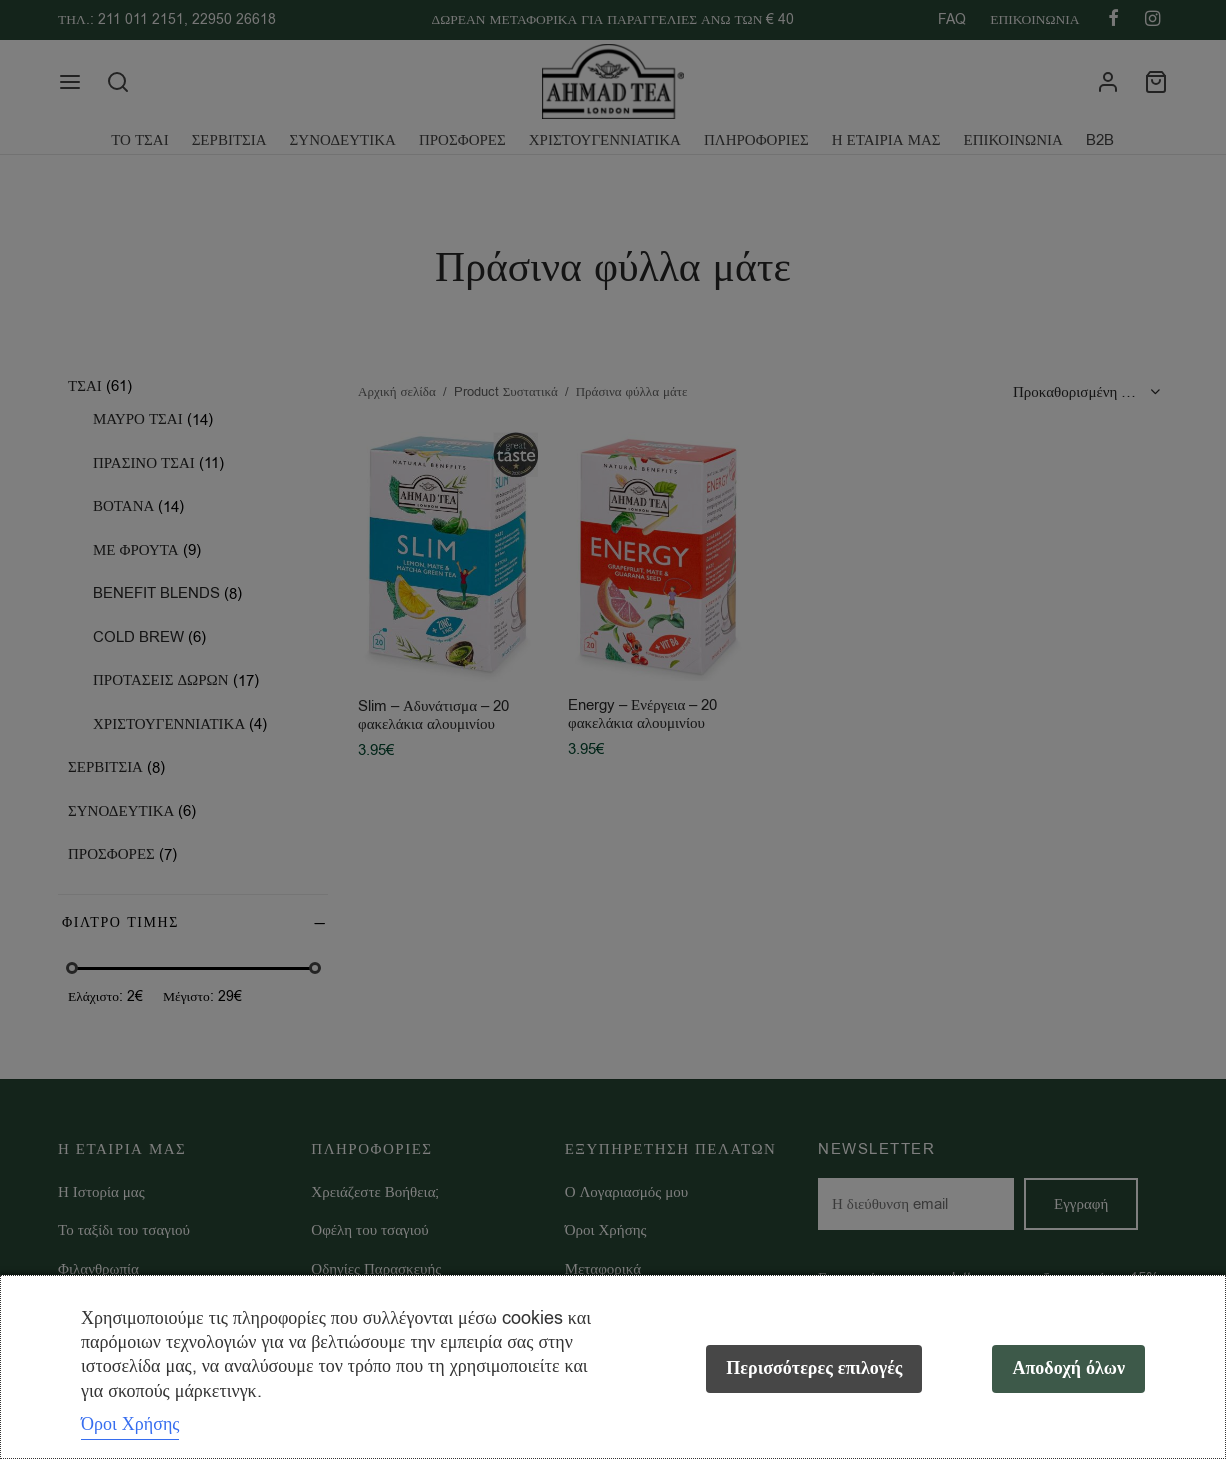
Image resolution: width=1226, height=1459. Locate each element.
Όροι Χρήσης (130, 1424)
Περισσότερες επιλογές (814, 1368)
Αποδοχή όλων (1068, 1368)
